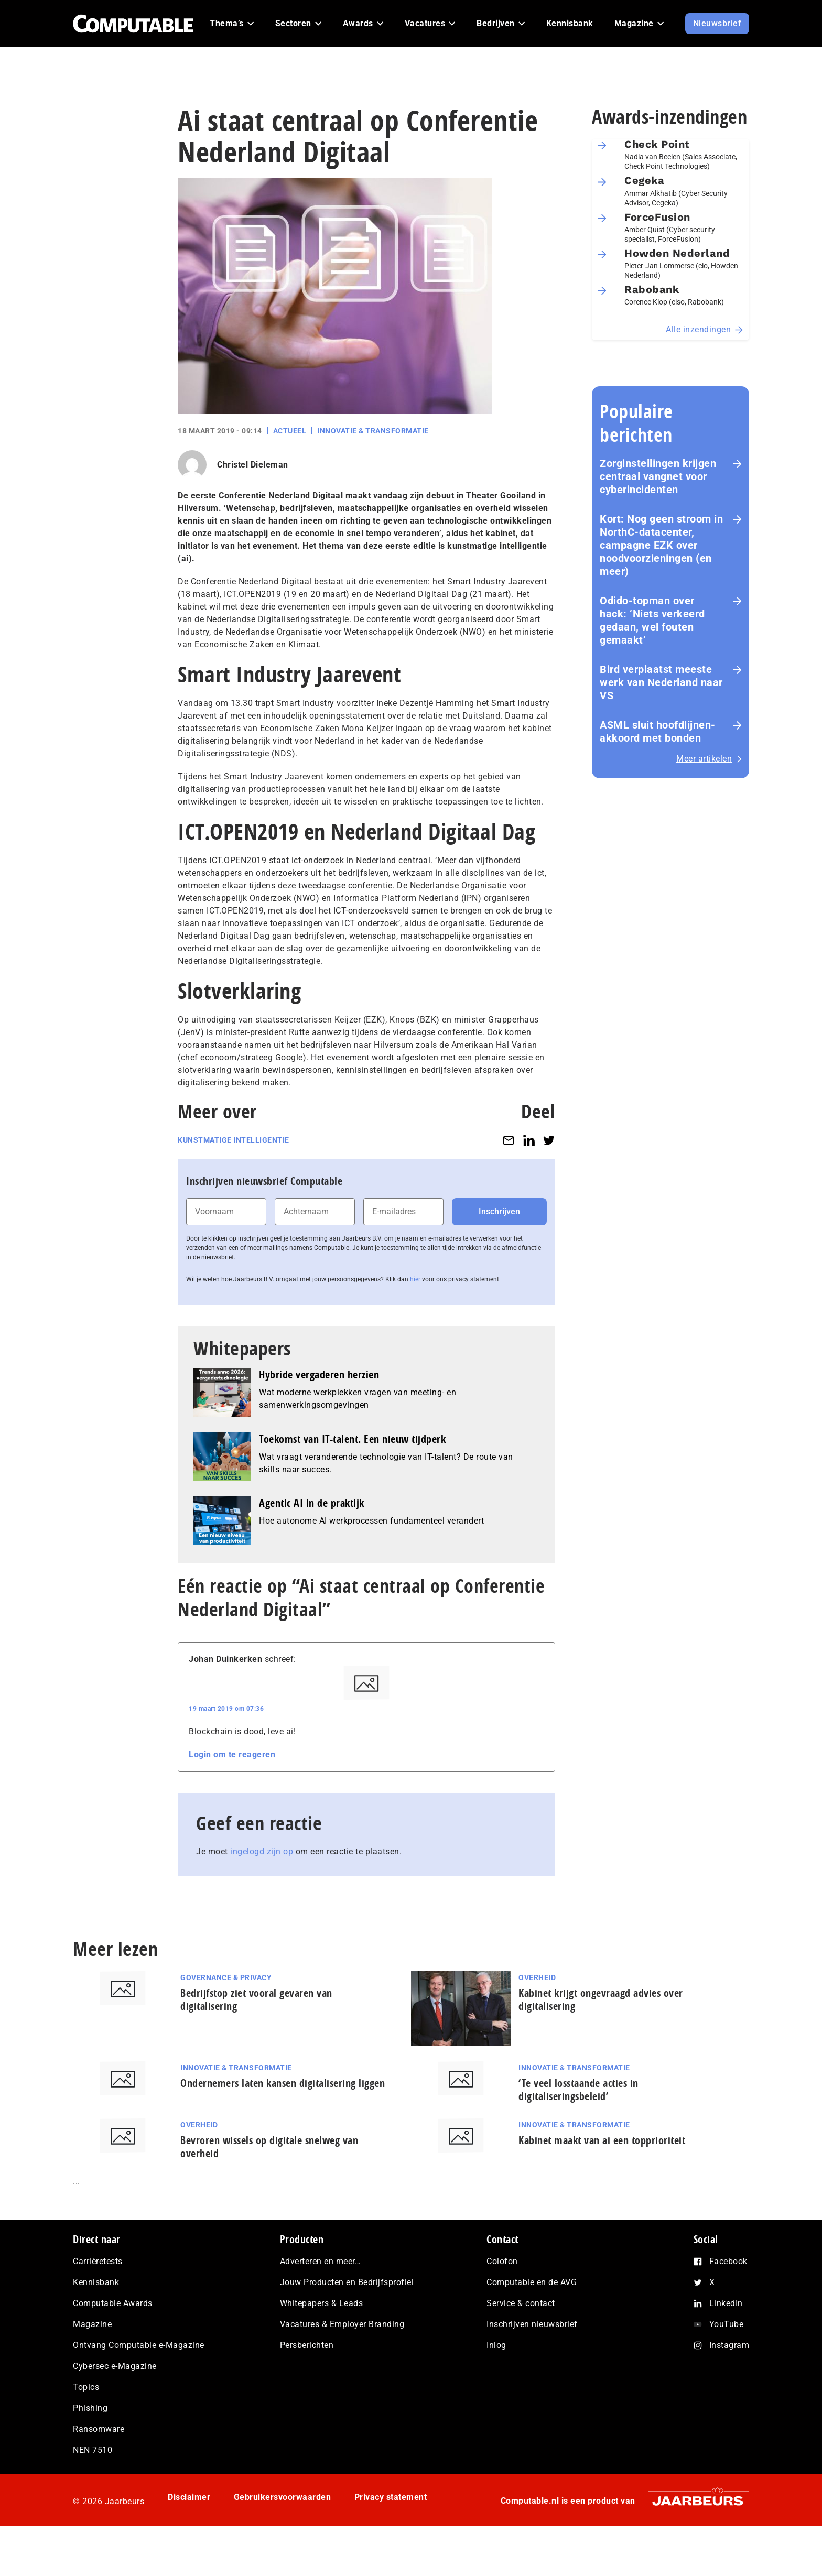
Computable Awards (113, 2303)
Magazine (92, 2324)
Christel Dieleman (252, 465)
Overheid (537, 1977)
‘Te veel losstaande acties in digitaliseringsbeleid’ (578, 2089)
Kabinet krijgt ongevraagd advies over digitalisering (600, 1999)
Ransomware (98, 2429)
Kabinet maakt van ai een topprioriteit (601, 2140)
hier (415, 1279)
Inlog (496, 2345)
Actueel (290, 431)
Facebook (728, 2261)
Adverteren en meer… (320, 2261)
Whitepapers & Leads (321, 2303)
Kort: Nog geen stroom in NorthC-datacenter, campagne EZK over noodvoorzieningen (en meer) (661, 545)
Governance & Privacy (226, 1977)
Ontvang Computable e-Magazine (138, 2345)
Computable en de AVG (531, 2282)
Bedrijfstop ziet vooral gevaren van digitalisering (256, 1999)
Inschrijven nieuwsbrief (532, 2324)
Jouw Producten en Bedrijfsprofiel (347, 2282)
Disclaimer (189, 2497)
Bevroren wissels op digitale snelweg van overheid (269, 2146)
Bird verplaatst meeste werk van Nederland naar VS (661, 682)
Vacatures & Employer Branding (342, 2324)
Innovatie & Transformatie (373, 431)
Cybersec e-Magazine (115, 2366)
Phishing (90, 2408)
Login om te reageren (232, 1754)
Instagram (729, 2345)
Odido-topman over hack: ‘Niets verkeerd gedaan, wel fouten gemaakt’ (652, 620)
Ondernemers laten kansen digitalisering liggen (282, 2083)
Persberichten (307, 2345)
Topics (86, 2387)
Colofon (502, 2261)
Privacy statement (390, 2497)
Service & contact (520, 2303)
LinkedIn (726, 2303)
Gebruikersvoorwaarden (282, 2497)
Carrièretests (98, 2261)
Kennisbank (96, 2282)
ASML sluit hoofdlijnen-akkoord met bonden (658, 731)
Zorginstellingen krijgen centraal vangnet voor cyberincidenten (658, 476)
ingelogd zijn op (261, 1851)
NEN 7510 (92, 2450)
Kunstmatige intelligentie (233, 1140)
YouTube (726, 2324)
